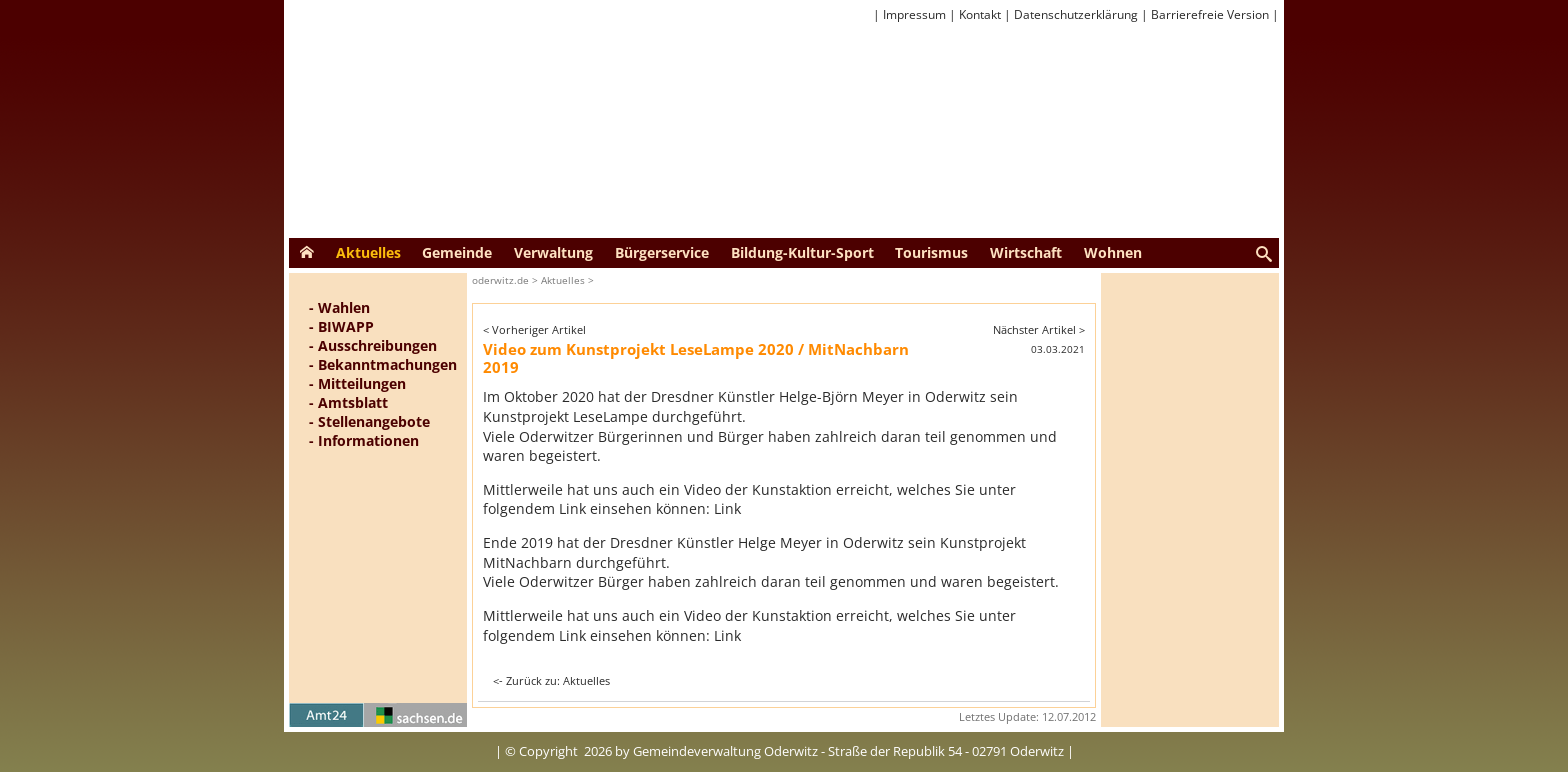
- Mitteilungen (357, 383)
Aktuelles (368, 252)
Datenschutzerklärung (1076, 14)
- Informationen (364, 440)
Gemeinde (457, 252)
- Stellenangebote (369, 421)
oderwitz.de (500, 280)
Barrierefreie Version (1210, 14)
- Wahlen (339, 307)
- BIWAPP (341, 326)
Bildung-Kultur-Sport (802, 252)
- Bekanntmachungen (383, 364)
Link (727, 508)
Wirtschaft (1026, 252)
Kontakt (980, 14)
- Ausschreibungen (373, 345)
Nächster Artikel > (1039, 329)
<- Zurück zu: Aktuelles (551, 680)
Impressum (914, 14)
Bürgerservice (662, 252)
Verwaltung (553, 252)
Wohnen (1113, 252)
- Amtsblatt (348, 402)
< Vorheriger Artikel (534, 329)
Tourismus (931, 252)
